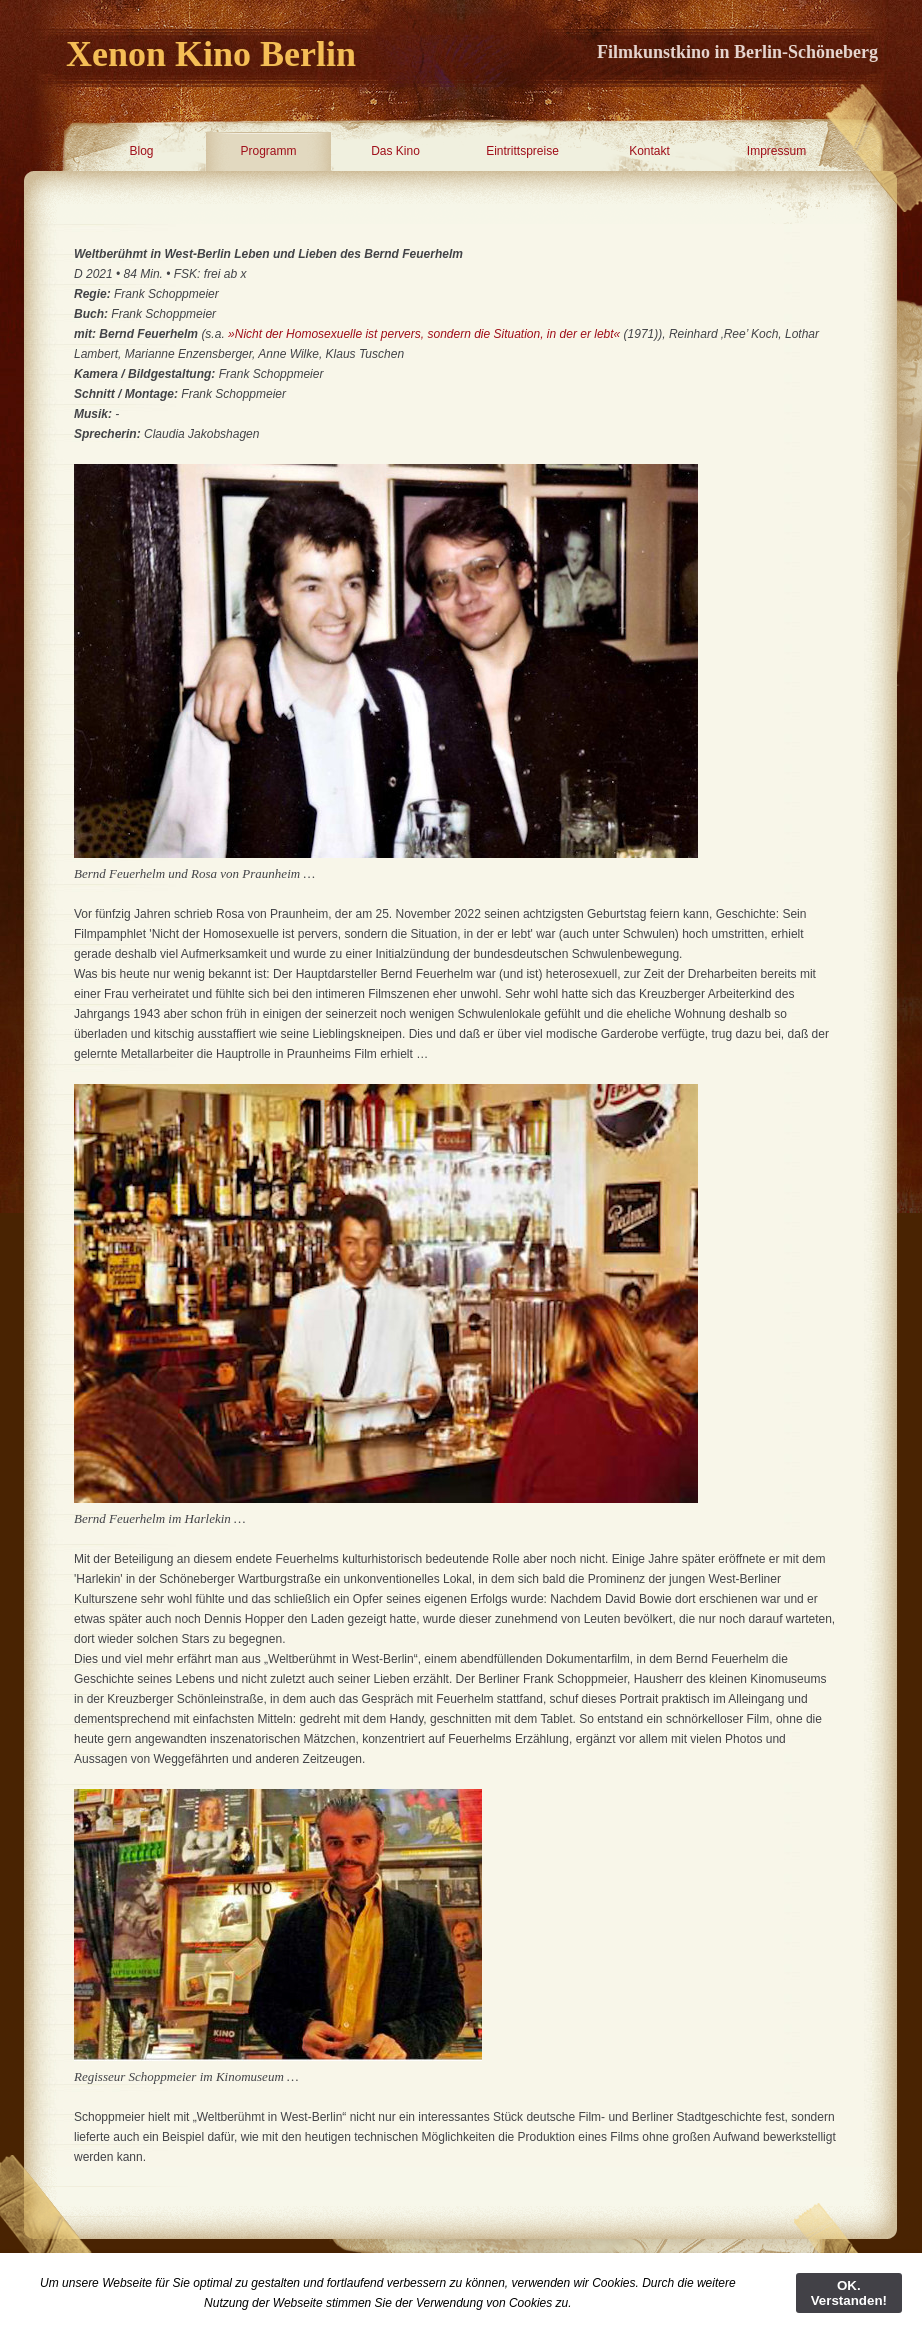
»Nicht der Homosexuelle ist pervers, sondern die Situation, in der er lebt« (424, 334)
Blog (141, 151)
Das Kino (395, 151)
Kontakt (649, 151)
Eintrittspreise (522, 151)
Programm (268, 151)
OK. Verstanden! (849, 2293)
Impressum (776, 151)
